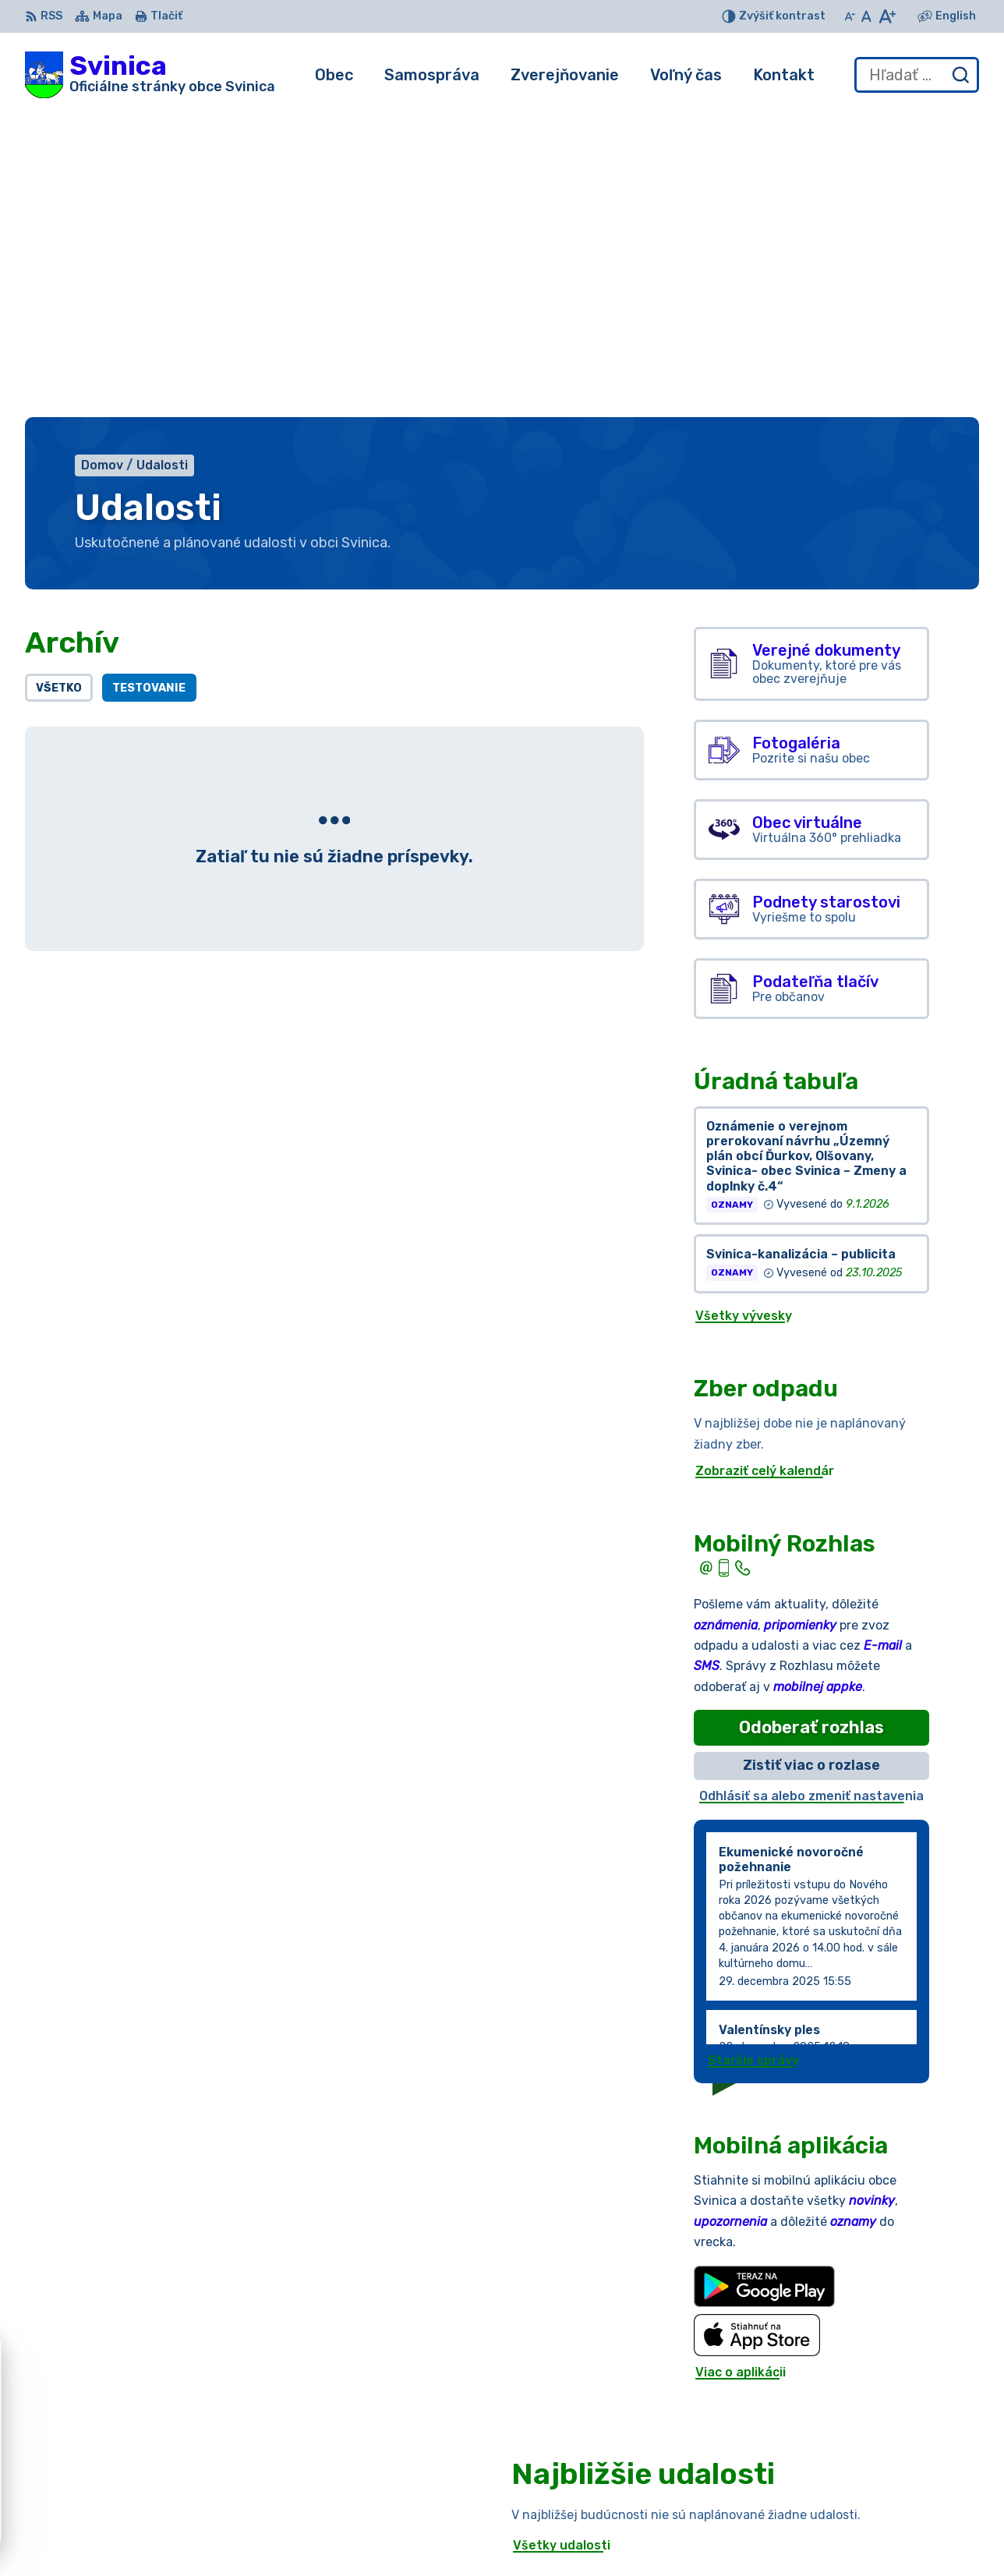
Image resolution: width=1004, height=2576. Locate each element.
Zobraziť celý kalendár (764, 1164)
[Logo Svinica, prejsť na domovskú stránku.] (150, 74)
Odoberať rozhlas (811, 1420)
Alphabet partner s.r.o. (256, 2404)
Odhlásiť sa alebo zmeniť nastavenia (811, 1490)
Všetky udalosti (561, 2238)
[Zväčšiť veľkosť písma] (887, 16)
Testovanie (149, 381)
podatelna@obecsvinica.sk (874, 2542)
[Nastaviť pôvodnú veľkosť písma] (866, 16)
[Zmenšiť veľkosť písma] (849, 16)
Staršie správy (753, 1753)
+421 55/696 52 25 (851, 2524)
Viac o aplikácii (740, 2066)
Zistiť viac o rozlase (811, 1459)
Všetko (59, 381)
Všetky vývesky (743, 1009)
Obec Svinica (165, 2418)
